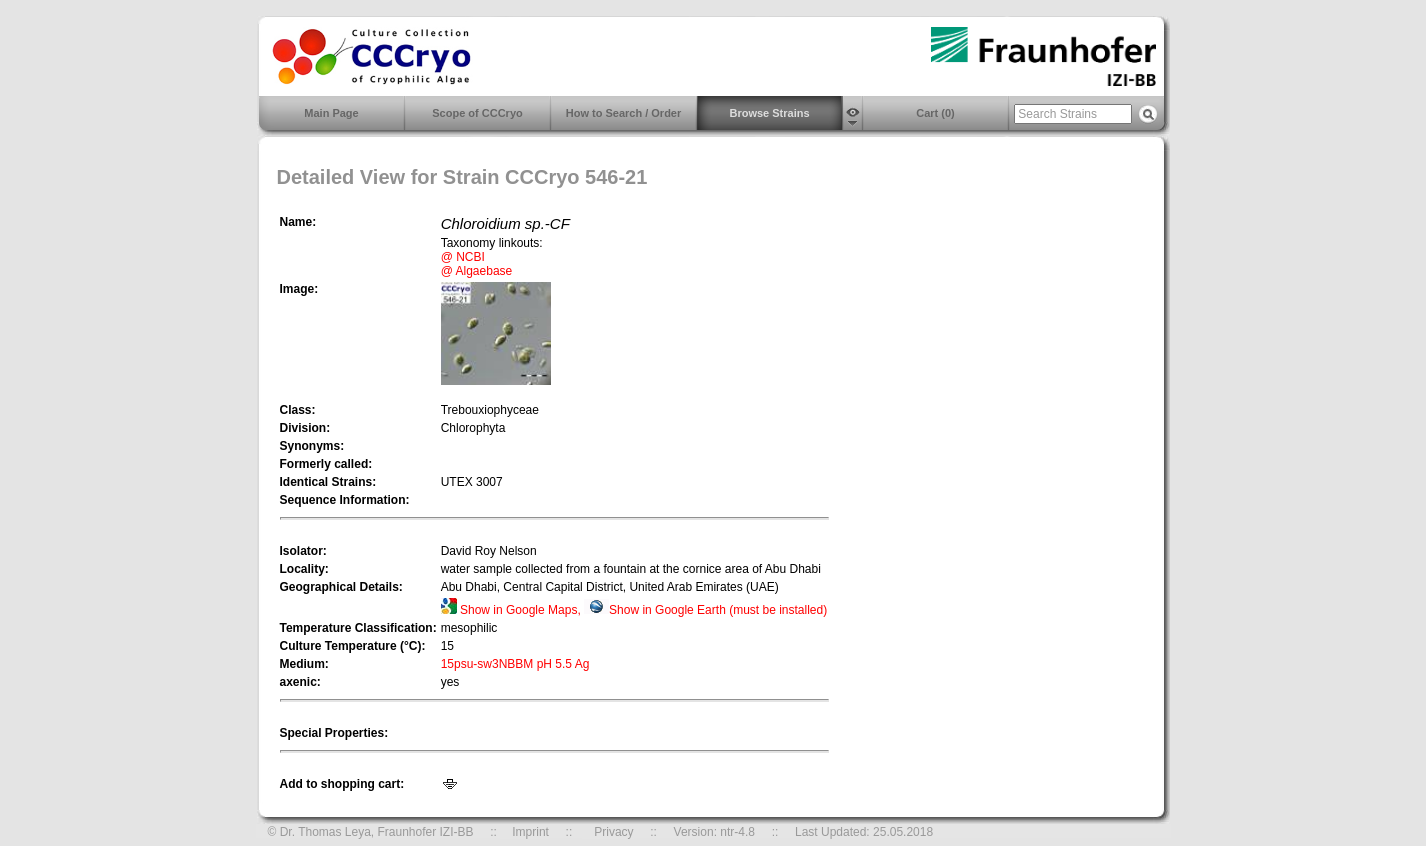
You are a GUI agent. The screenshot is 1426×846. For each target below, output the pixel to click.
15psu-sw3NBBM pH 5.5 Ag (515, 664)
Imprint (530, 832)
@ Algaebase (477, 271)
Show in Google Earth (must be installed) (705, 610)
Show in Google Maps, (512, 610)
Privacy (613, 832)
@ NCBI (463, 257)
